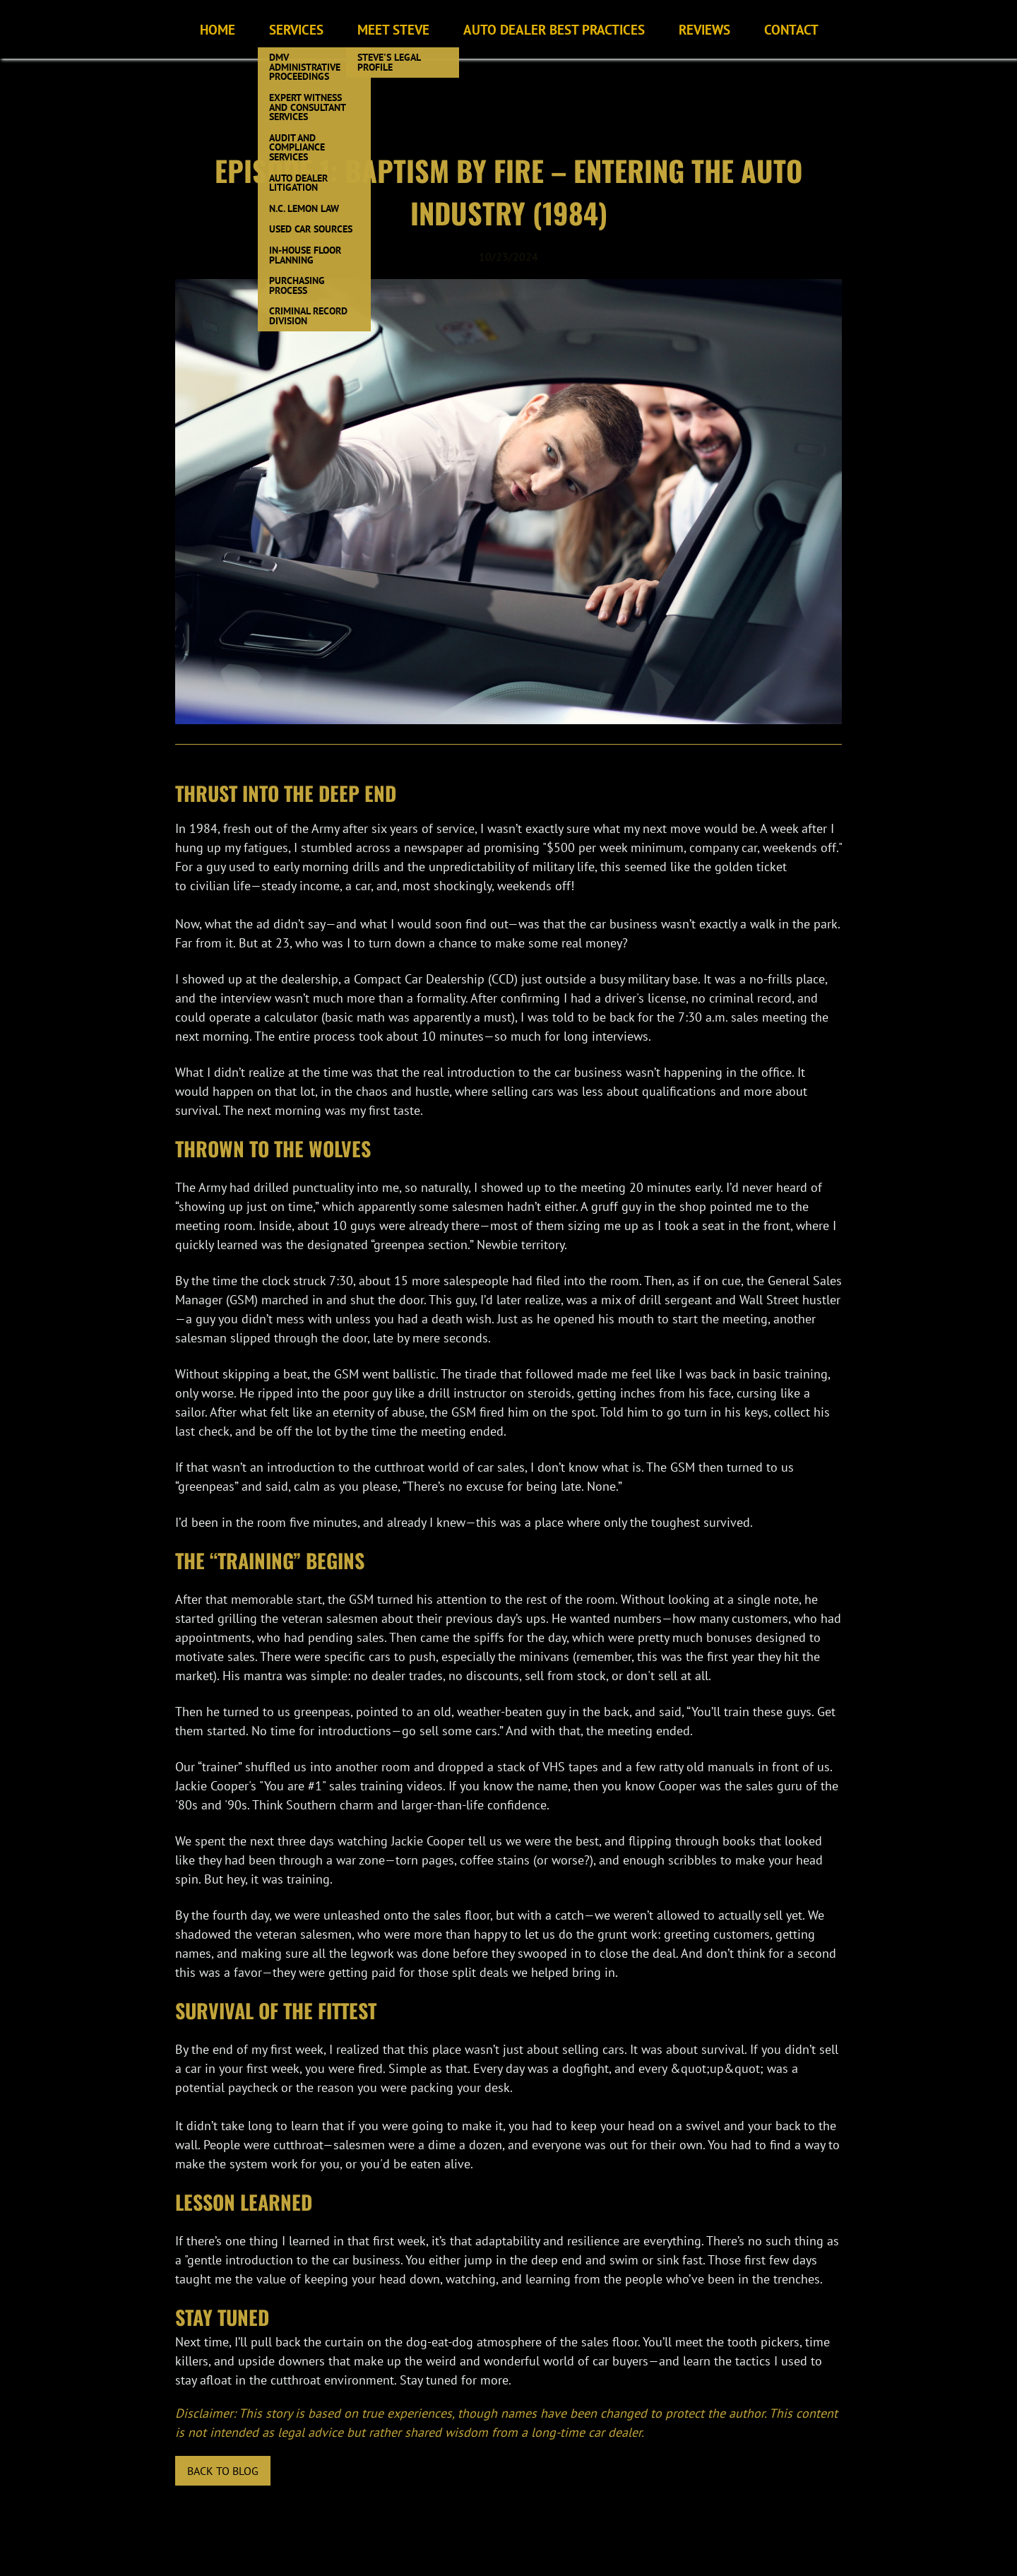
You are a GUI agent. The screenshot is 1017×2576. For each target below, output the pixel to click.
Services (296, 29)
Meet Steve (393, 29)
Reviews (704, 29)
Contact (791, 29)
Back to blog (222, 2471)
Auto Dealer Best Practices (554, 29)
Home (217, 29)
